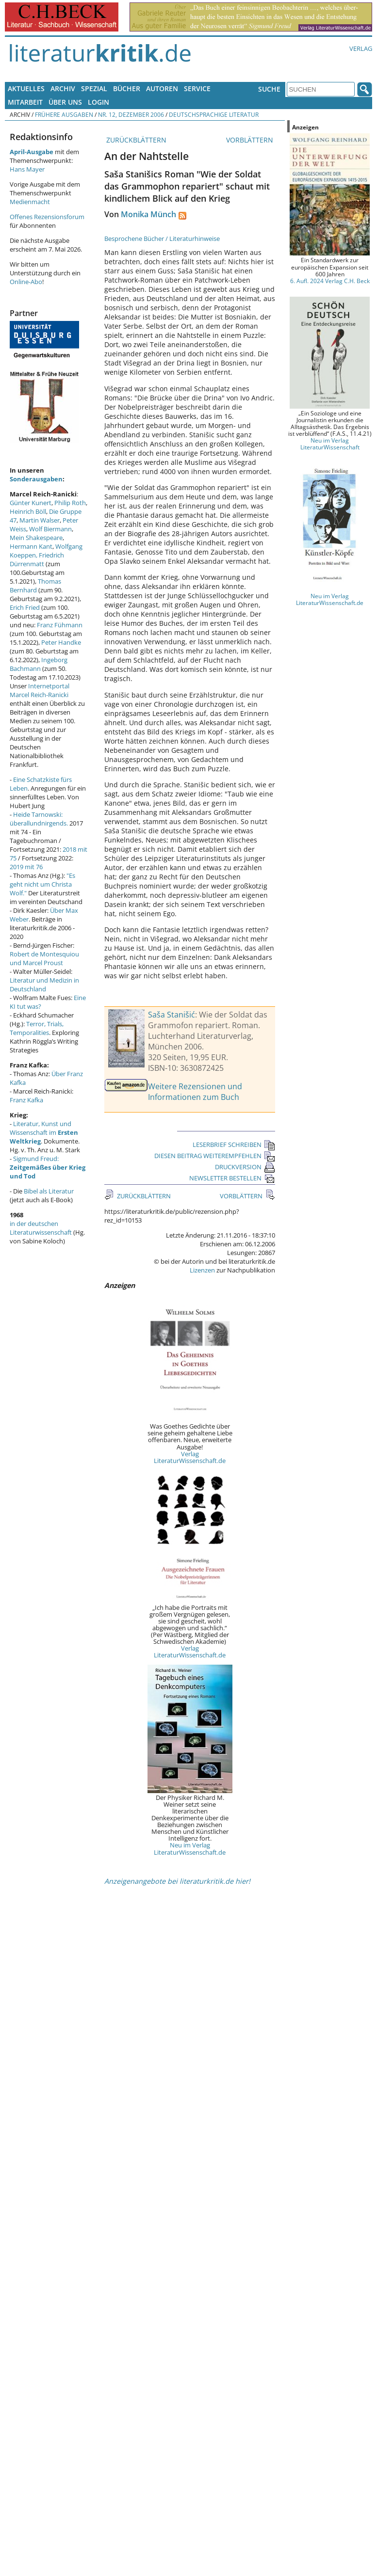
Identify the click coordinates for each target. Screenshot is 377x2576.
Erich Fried (25, 607)
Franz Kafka (26, 1100)
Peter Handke (61, 642)
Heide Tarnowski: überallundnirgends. (39, 818)
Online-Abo (26, 281)
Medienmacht (30, 201)
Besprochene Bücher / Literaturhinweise (162, 238)
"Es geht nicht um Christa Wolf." (42, 884)
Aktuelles (26, 88)
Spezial (94, 88)
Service (197, 88)
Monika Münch (148, 214)
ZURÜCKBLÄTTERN (135, 139)
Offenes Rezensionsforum (47, 216)
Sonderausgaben (36, 479)
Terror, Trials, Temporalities (37, 1028)
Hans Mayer (27, 169)
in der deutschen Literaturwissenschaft (41, 1228)
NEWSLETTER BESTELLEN (232, 1178)
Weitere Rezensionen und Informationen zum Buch (195, 1091)
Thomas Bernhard (35, 585)
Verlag (360, 48)
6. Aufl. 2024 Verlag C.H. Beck (330, 281)
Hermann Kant (31, 546)
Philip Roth (70, 502)
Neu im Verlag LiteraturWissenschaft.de (190, 1848)
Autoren (162, 88)
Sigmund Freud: (47, 1167)
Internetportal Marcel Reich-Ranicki (39, 690)
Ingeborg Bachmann (38, 664)
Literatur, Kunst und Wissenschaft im (44, 1132)
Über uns (65, 102)
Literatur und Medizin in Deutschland (44, 984)
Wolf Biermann (50, 529)
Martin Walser (39, 520)
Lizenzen (202, 1270)
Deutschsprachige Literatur (214, 114)
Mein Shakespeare (36, 537)
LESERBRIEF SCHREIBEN (234, 1144)
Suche (269, 89)
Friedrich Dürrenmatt (37, 559)
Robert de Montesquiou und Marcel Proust (44, 958)
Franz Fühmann (59, 624)
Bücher (126, 88)
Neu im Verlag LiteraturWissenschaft (330, 443)
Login (98, 102)
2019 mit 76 (26, 866)
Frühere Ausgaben (64, 114)
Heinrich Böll (28, 511)
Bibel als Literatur (49, 1191)
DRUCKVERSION (245, 1166)
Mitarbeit (25, 102)
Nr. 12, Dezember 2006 (131, 114)
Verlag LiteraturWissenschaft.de (190, 1457)
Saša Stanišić (171, 1014)
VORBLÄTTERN (250, 139)
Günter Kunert (30, 502)
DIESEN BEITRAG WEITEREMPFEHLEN (214, 1155)
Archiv (62, 88)
